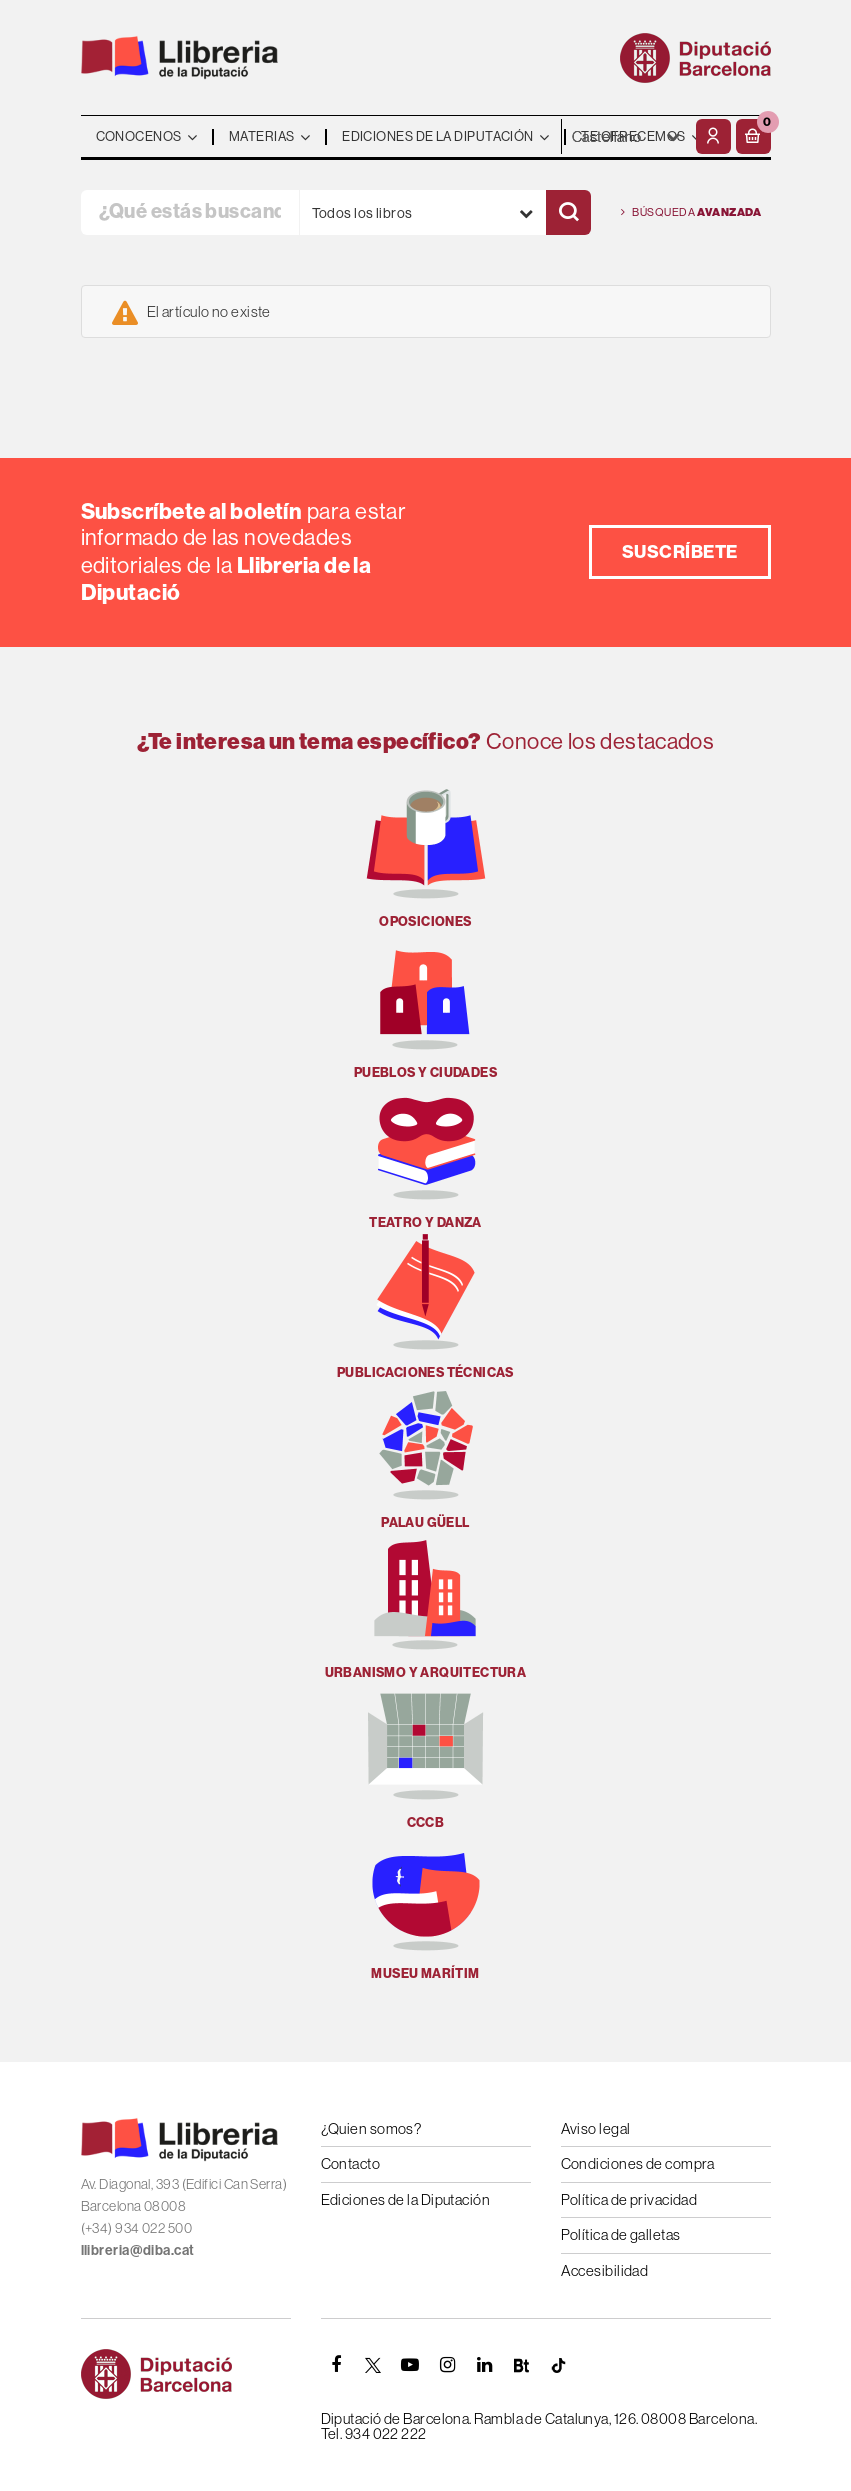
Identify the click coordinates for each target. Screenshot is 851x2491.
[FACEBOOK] (337, 2365)
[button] (753, 136)
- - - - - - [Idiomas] (626, 136)
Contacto (351, 2163)
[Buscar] (568, 212)
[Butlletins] (522, 2365)
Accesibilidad (605, 2270)
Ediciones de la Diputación (406, 2199)
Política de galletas (621, 2234)
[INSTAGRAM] (448, 2365)
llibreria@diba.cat (138, 2250)
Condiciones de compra (638, 2163)
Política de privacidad (629, 2199)
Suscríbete (680, 551)
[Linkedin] (485, 2365)
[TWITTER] (374, 2365)
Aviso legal (596, 2128)
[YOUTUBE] (411, 2365)
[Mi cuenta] (713, 136)
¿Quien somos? (371, 2128)
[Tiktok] (559, 2365)
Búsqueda (691, 212)
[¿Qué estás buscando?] (190, 212)
